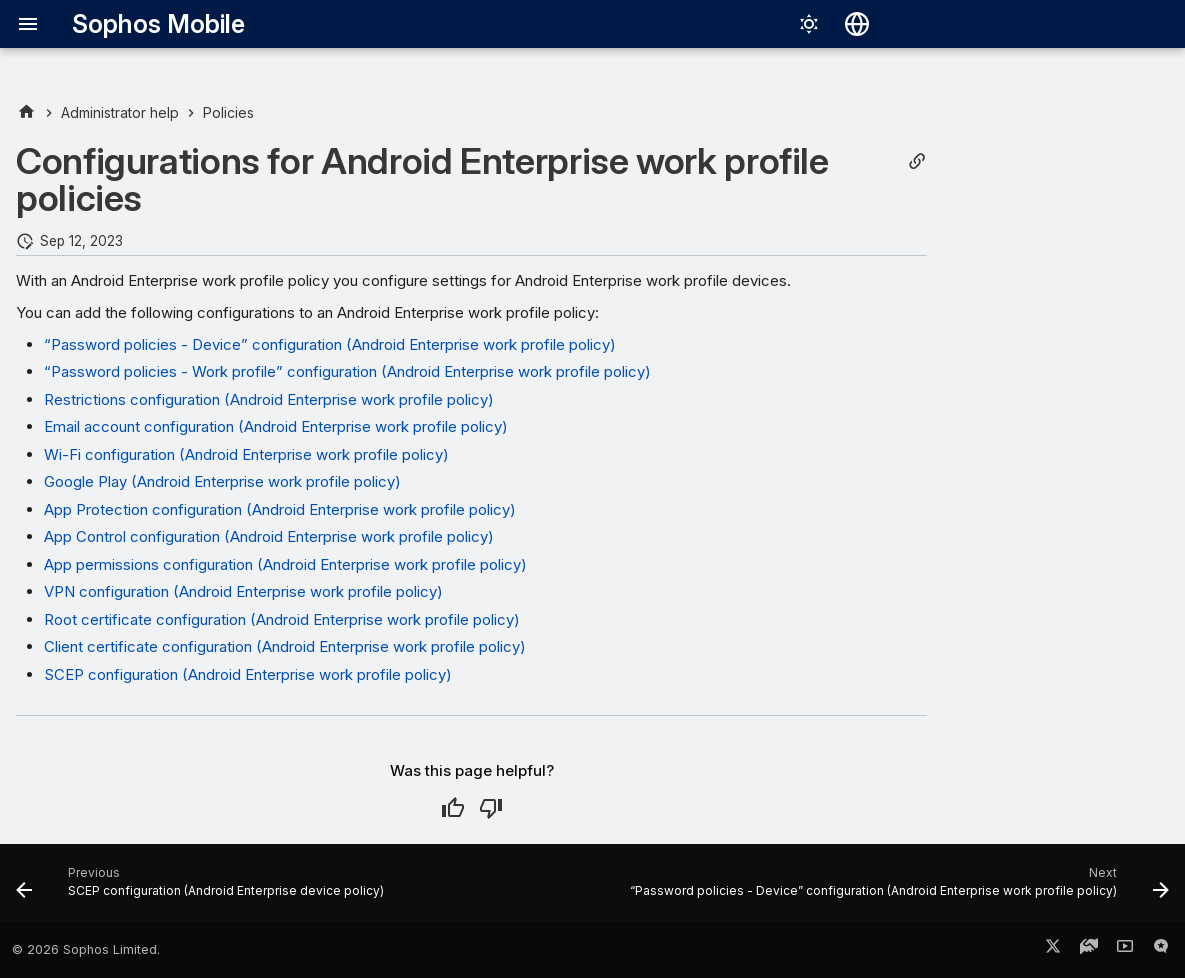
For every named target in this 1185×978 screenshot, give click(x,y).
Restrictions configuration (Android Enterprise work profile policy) (269, 399)
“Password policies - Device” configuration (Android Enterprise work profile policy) (330, 344)
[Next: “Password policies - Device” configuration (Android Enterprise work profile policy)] (896, 889)
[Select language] (857, 24)
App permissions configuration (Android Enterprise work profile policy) (285, 564)
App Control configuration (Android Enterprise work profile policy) (269, 536)
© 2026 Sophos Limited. (86, 949)
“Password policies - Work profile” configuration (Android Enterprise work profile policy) (347, 371)
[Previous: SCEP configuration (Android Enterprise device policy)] (203, 889)
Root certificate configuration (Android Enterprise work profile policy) (282, 619)
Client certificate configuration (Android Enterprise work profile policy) (285, 646)
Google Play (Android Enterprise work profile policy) (222, 481)
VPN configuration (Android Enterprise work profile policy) (243, 591)
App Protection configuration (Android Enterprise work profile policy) (280, 509)
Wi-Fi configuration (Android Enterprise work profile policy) (246, 454)
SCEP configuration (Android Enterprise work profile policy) (248, 674)
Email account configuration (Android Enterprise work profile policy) (276, 426)
